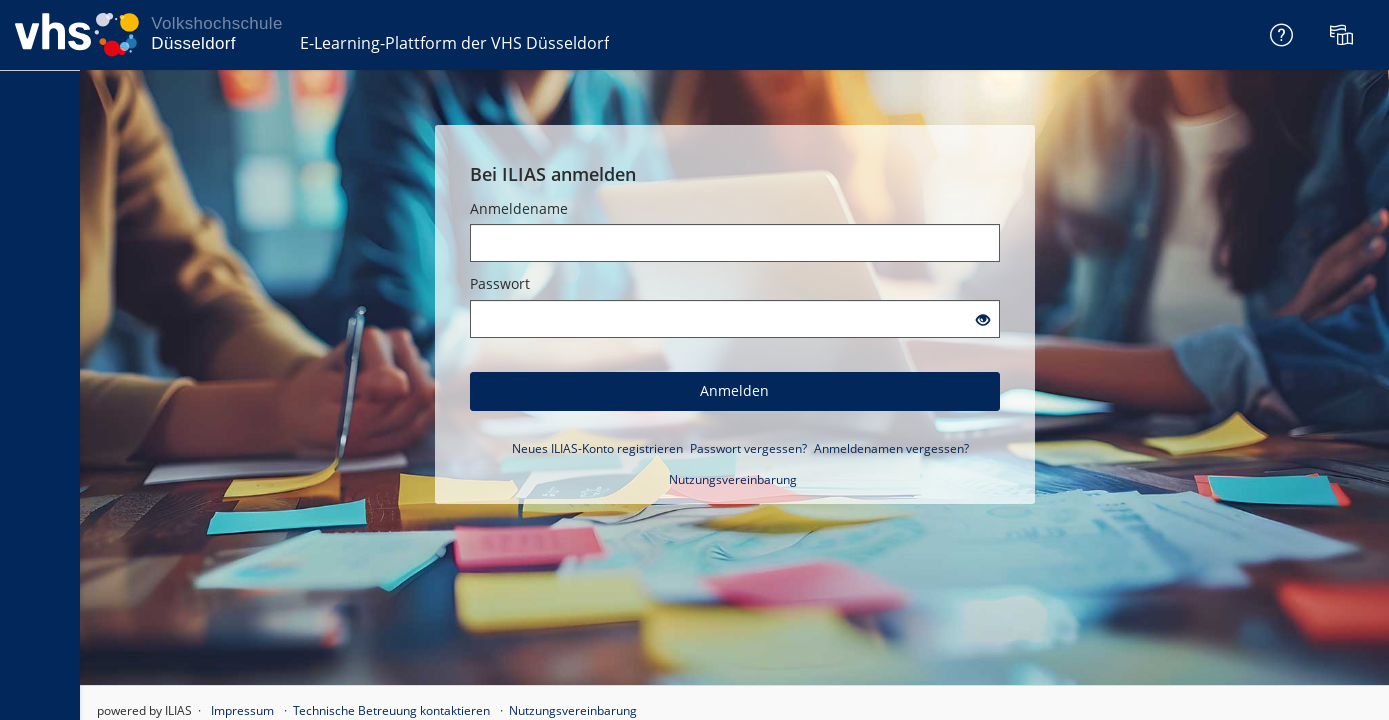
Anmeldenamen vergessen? (891, 448)
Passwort (500, 283)
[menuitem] (1344, 35)
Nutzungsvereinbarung (733, 479)
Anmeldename (519, 208)
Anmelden (734, 390)
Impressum (242, 710)
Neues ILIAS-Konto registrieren (597, 448)
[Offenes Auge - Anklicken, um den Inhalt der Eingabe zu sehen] (983, 320)
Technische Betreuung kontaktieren (391, 710)
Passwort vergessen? (748, 448)
